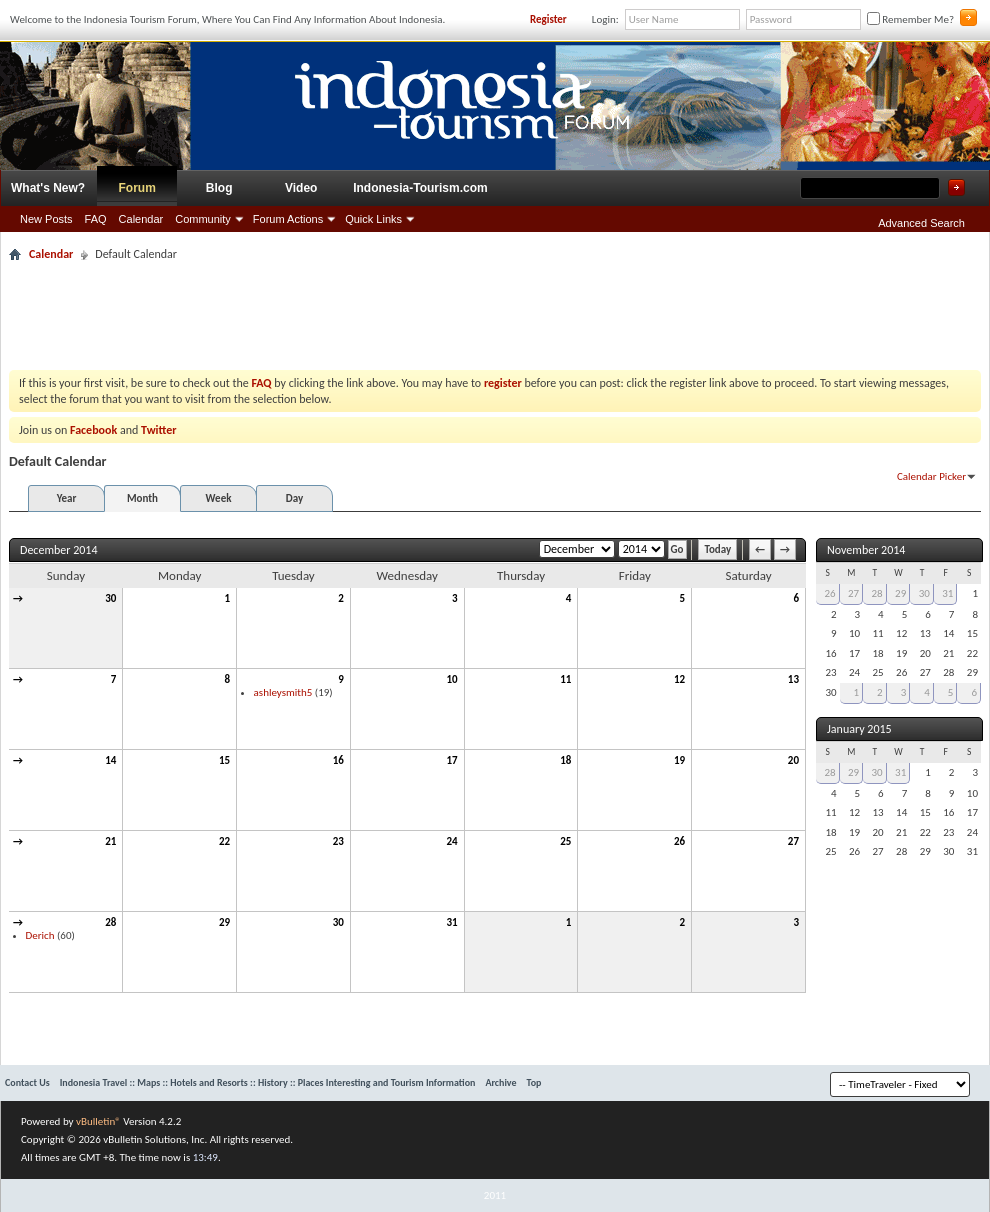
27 (793, 841)
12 (679, 679)
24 (451, 841)
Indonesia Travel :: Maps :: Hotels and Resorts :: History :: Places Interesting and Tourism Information (268, 1082)
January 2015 (859, 729)
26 (679, 841)
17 (451, 760)
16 (338, 760)
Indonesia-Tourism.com (420, 188)
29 (224, 922)
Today (717, 549)
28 (110, 922)
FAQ (96, 219)
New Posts (46, 219)
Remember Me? (910, 19)
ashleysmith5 (283, 692)
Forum (137, 188)
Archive (500, 1082)
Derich (40, 935)
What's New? (48, 188)
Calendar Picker (931, 476)
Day (294, 498)
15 (224, 760)
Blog (219, 188)
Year (67, 498)
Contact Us (27, 1082)
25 (565, 841)
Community (203, 219)
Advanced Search (921, 223)
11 (565, 679)
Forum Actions (288, 219)
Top (534, 1082)
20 (793, 760)
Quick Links (373, 219)
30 (110, 598)
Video (301, 188)
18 (565, 760)
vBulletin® (98, 1121)
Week (219, 498)
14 (110, 760)
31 (451, 922)
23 (338, 841)
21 (110, 841)
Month (142, 498)
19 (679, 760)
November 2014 (866, 550)
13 (793, 679)
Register (548, 19)
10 (451, 679)
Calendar (141, 219)
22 (224, 841)
